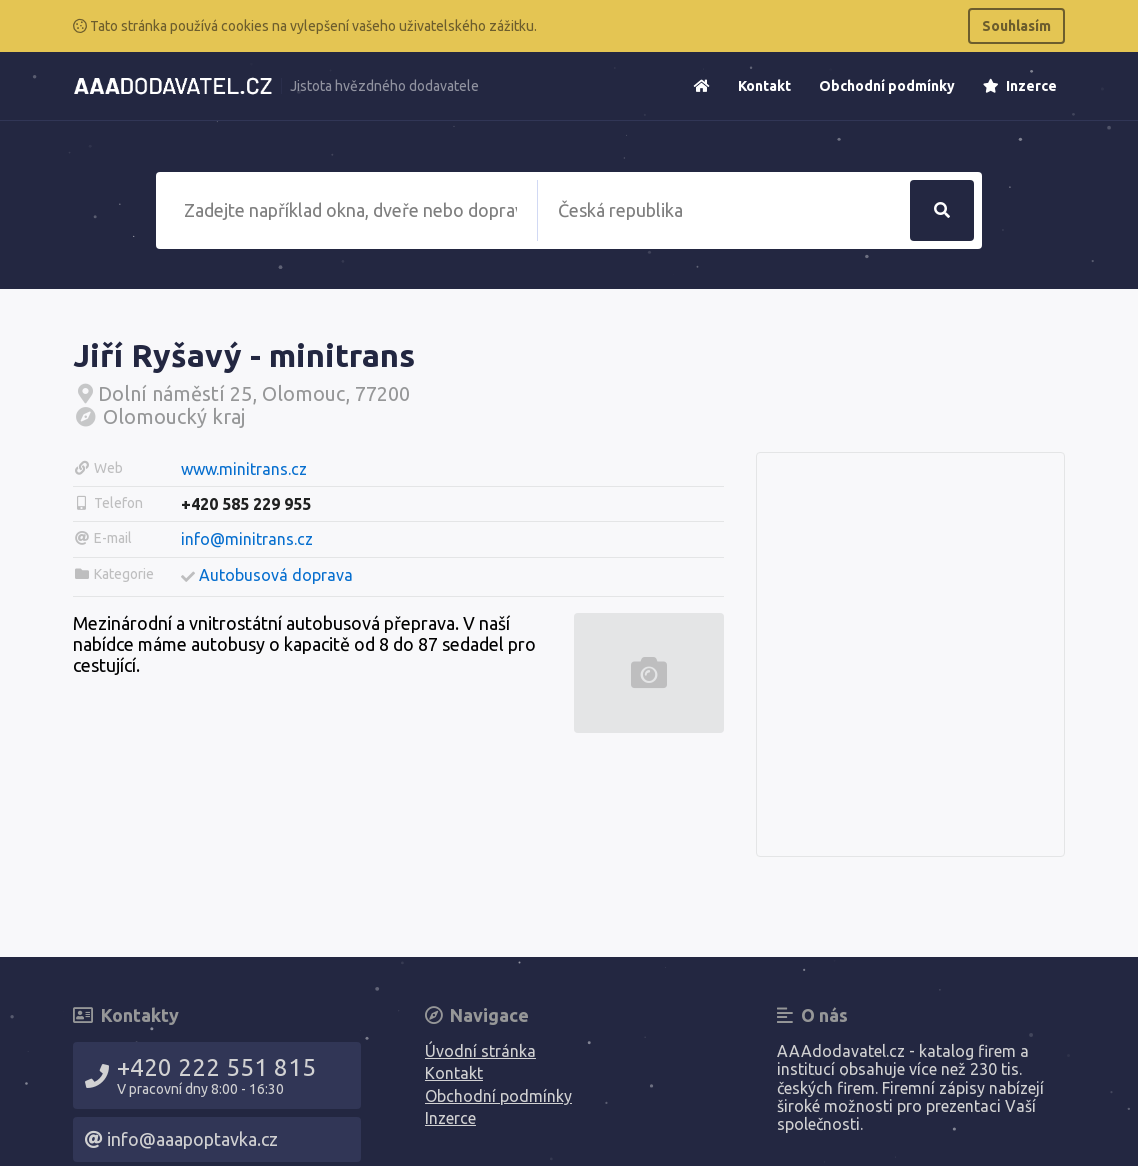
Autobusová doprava (276, 575)
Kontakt (764, 86)
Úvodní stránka (480, 1051)
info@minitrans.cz (247, 539)
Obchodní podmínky (887, 86)
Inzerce (1020, 86)
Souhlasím (1016, 26)
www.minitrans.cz (244, 469)
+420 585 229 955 (246, 504)
